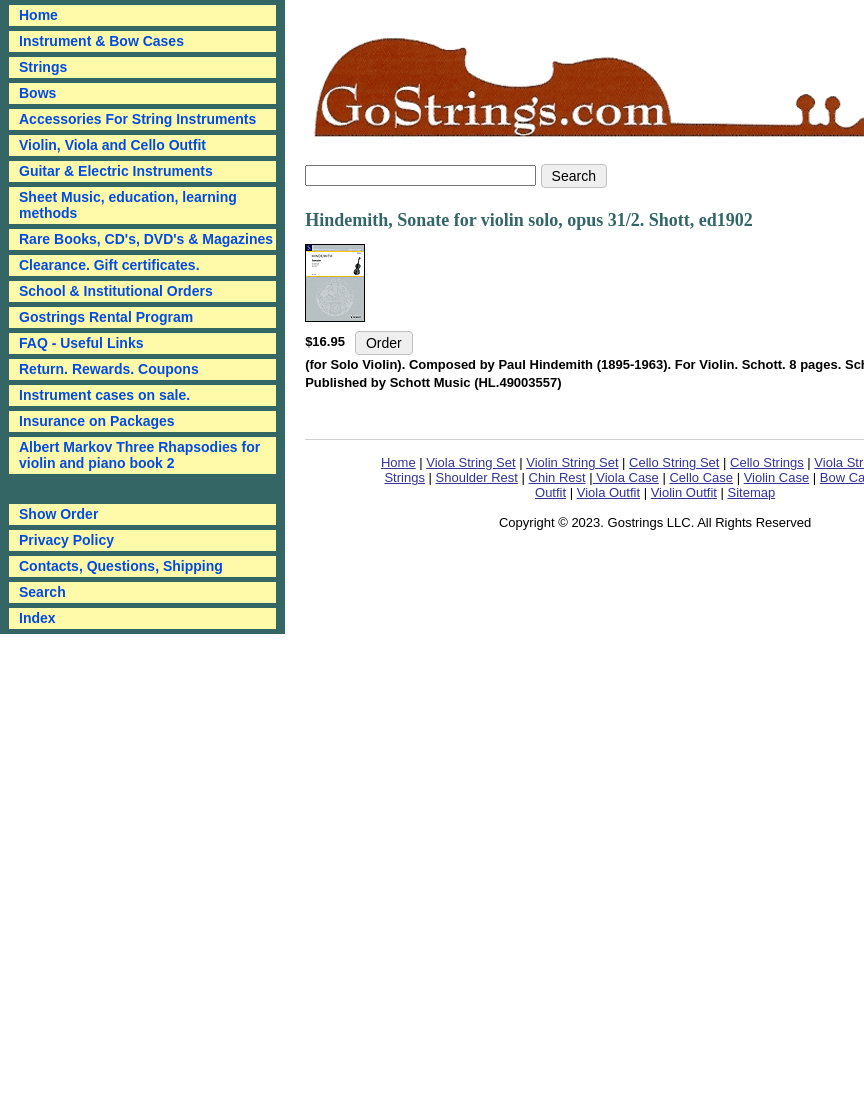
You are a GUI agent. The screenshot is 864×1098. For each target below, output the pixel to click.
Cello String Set (674, 462)
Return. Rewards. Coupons (109, 369)
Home (398, 462)
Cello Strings (767, 462)
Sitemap (752, 492)
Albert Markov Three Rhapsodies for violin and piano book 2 (139, 455)
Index (37, 618)
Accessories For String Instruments (137, 119)
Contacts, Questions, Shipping (121, 566)
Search (42, 592)
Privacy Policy (66, 540)
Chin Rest (557, 477)
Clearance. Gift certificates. (109, 265)
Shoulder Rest (477, 477)
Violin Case (777, 477)
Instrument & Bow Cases (101, 41)
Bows (37, 93)
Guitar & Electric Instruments (116, 171)
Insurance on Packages (97, 421)
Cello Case (701, 477)
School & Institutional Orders (116, 291)
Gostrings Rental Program (106, 317)
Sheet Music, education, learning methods (128, 205)
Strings (43, 67)
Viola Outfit (608, 492)
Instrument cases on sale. (104, 395)
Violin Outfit (684, 492)
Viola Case (626, 477)
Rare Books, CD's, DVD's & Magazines (146, 239)
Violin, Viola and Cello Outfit (112, 145)
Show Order (58, 514)
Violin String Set (572, 462)
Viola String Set (470, 462)
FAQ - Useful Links (81, 343)
